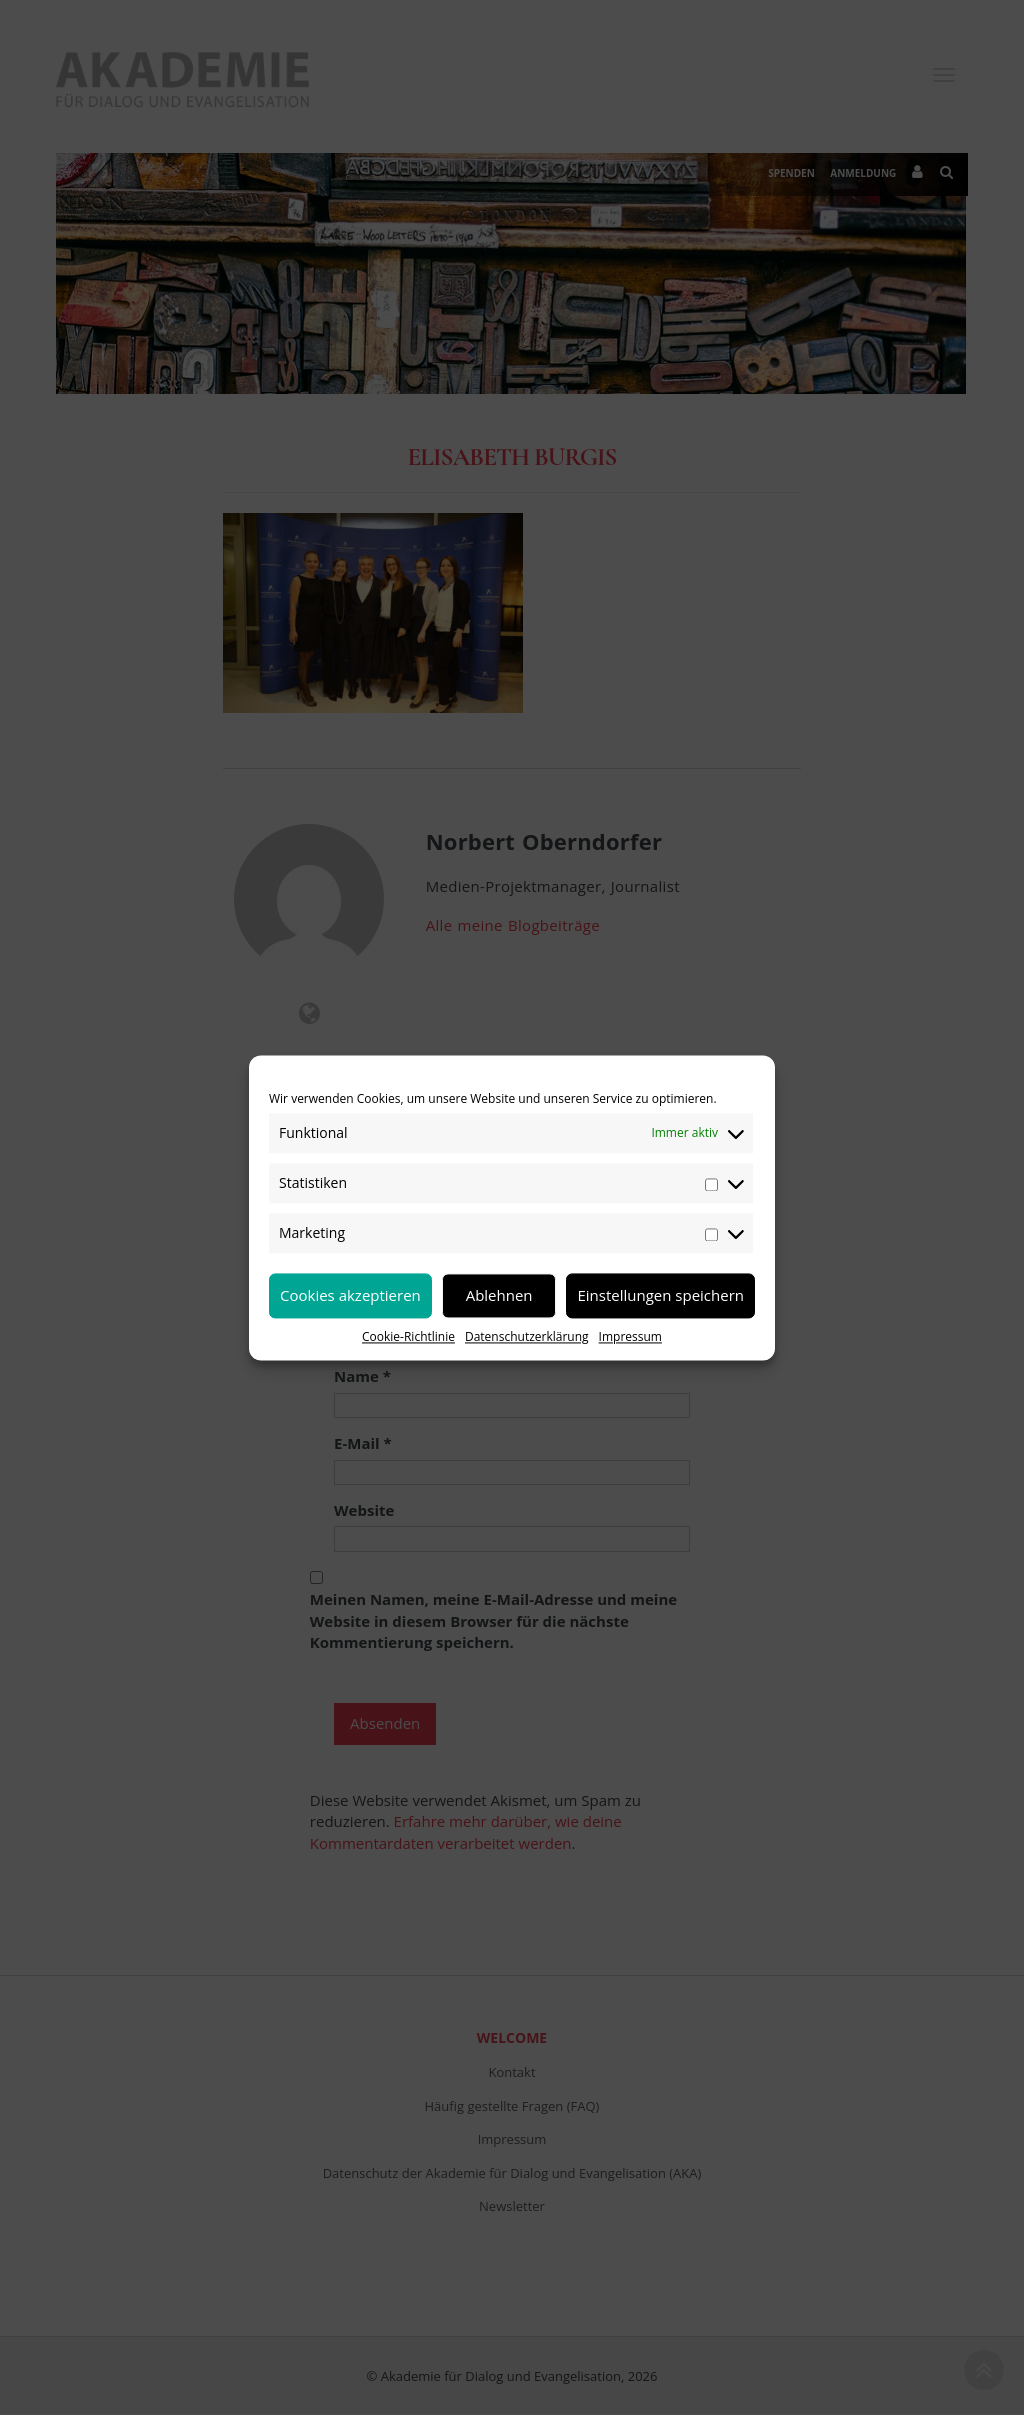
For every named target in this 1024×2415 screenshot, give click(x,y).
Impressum (630, 1336)
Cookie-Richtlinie (408, 1336)
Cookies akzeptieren (350, 1295)
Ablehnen (499, 1295)
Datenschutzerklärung (527, 1336)
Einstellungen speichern (660, 1295)
